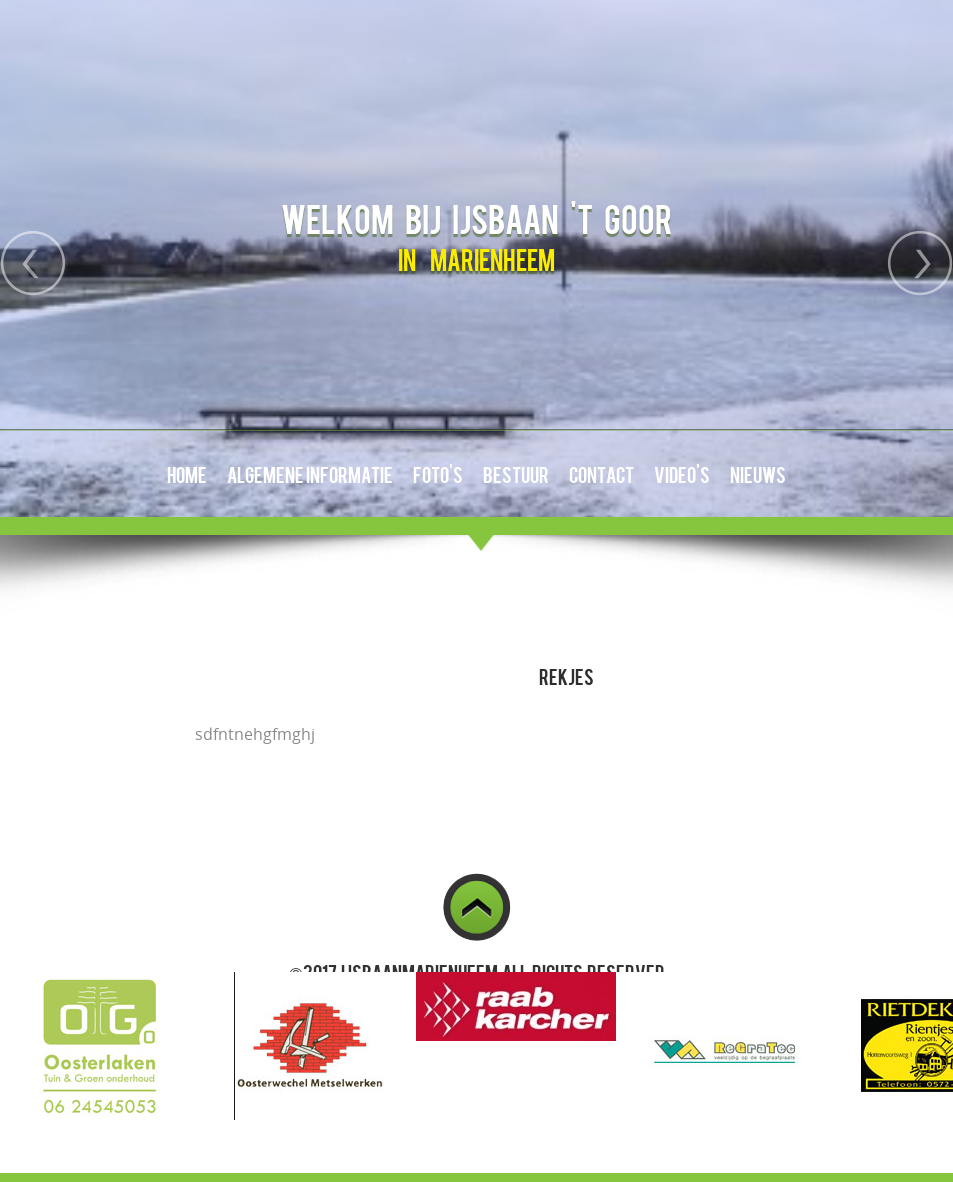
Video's (682, 474)
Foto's (438, 474)
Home (187, 474)
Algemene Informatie (310, 474)
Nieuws (758, 474)
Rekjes (566, 676)
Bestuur (516, 474)
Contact (601, 474)
